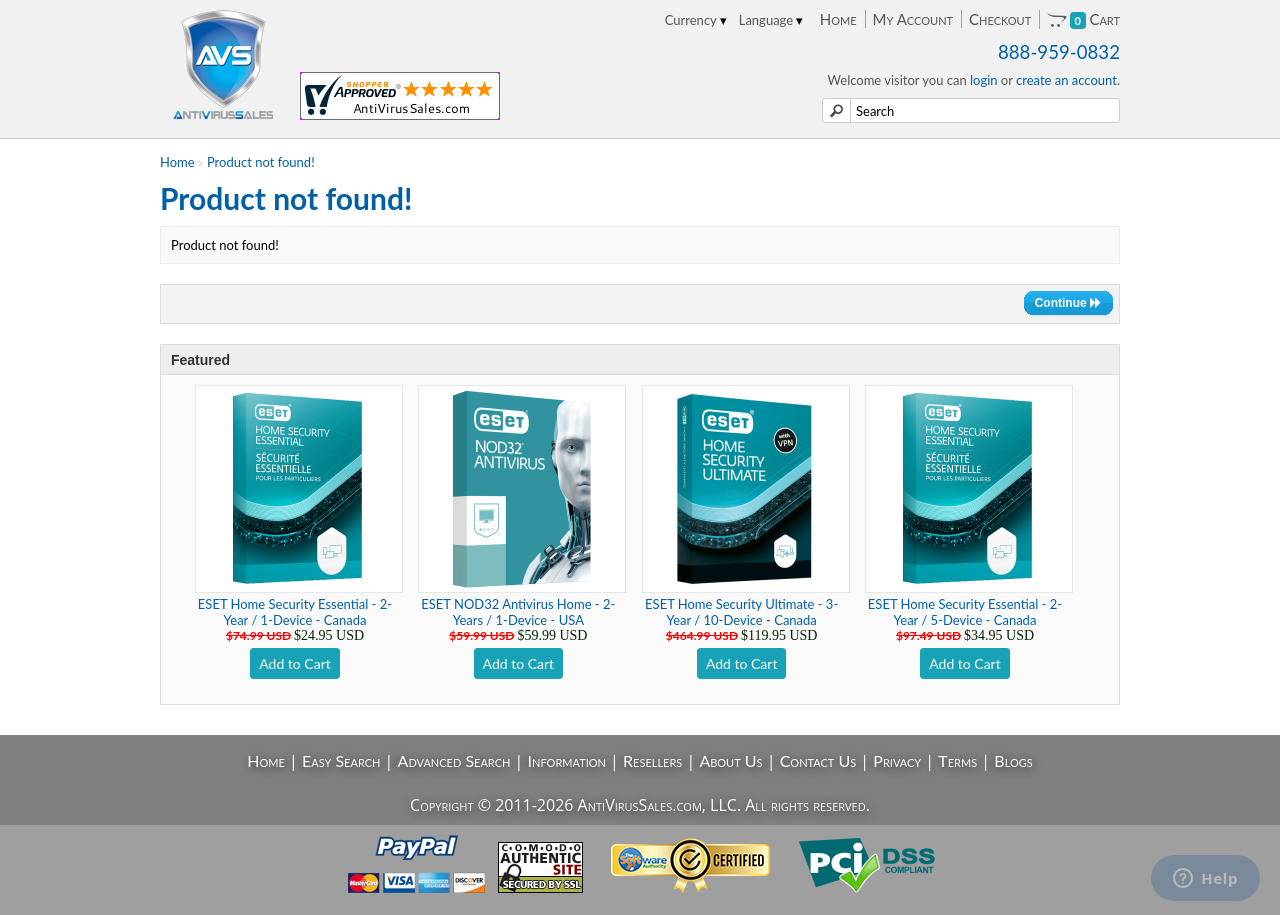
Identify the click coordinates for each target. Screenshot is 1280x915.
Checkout (1000, 19)
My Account (913, 19)
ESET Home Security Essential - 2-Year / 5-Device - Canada (965, 612)
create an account (1066, 80)
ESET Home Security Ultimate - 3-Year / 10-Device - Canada (741, 612)
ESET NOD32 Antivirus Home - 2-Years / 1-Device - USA (518, 612)
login (984, 80)
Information (567, 760)
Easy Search (341, 760)
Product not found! (261, 162)
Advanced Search (454, 760)
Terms (957, 760)
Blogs (1013, 760)
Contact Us (818, 760)
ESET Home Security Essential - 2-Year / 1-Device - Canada (295, 612)
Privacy (897, 760)
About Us (730, 760)
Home (838, 19)
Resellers (652, 760)
